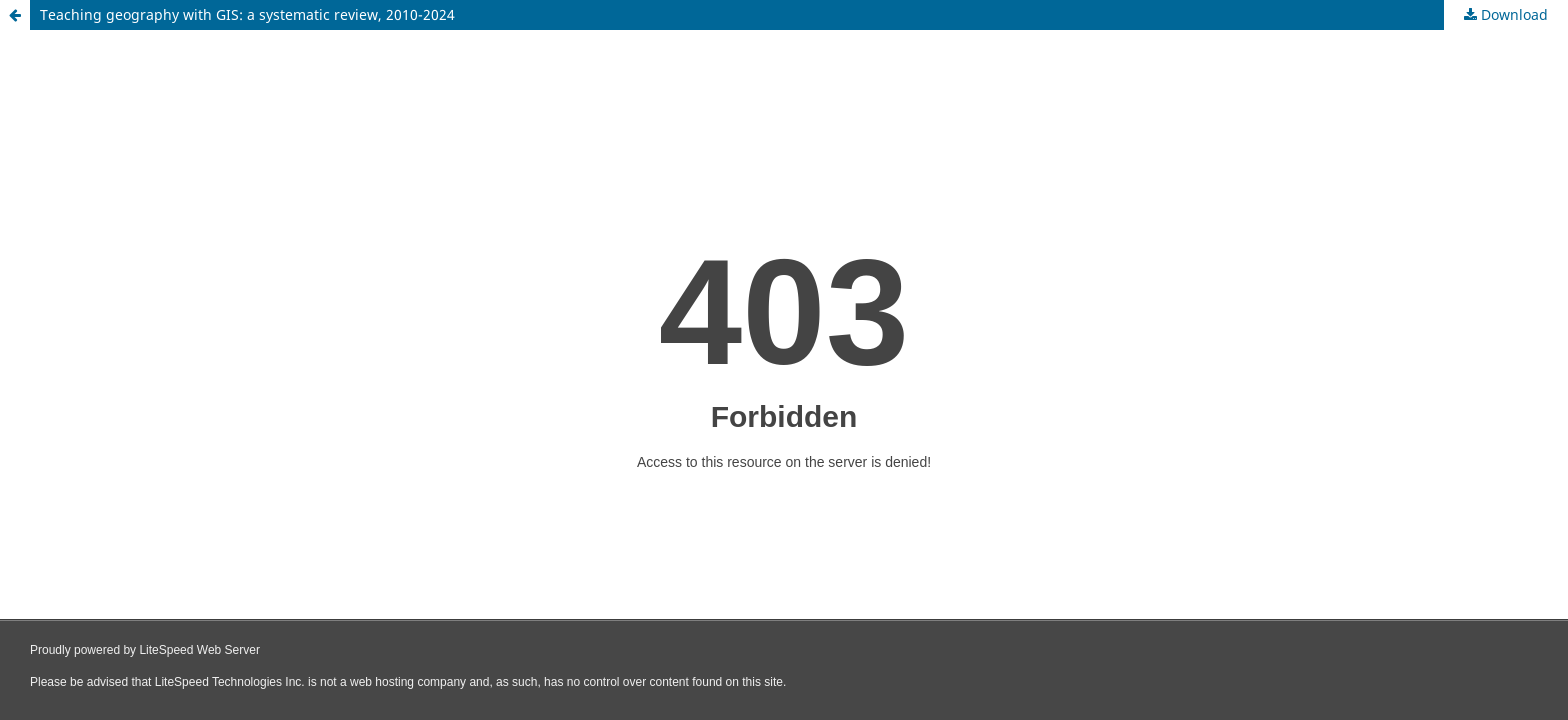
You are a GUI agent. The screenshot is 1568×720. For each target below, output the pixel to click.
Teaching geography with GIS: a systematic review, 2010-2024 (247, 14)
